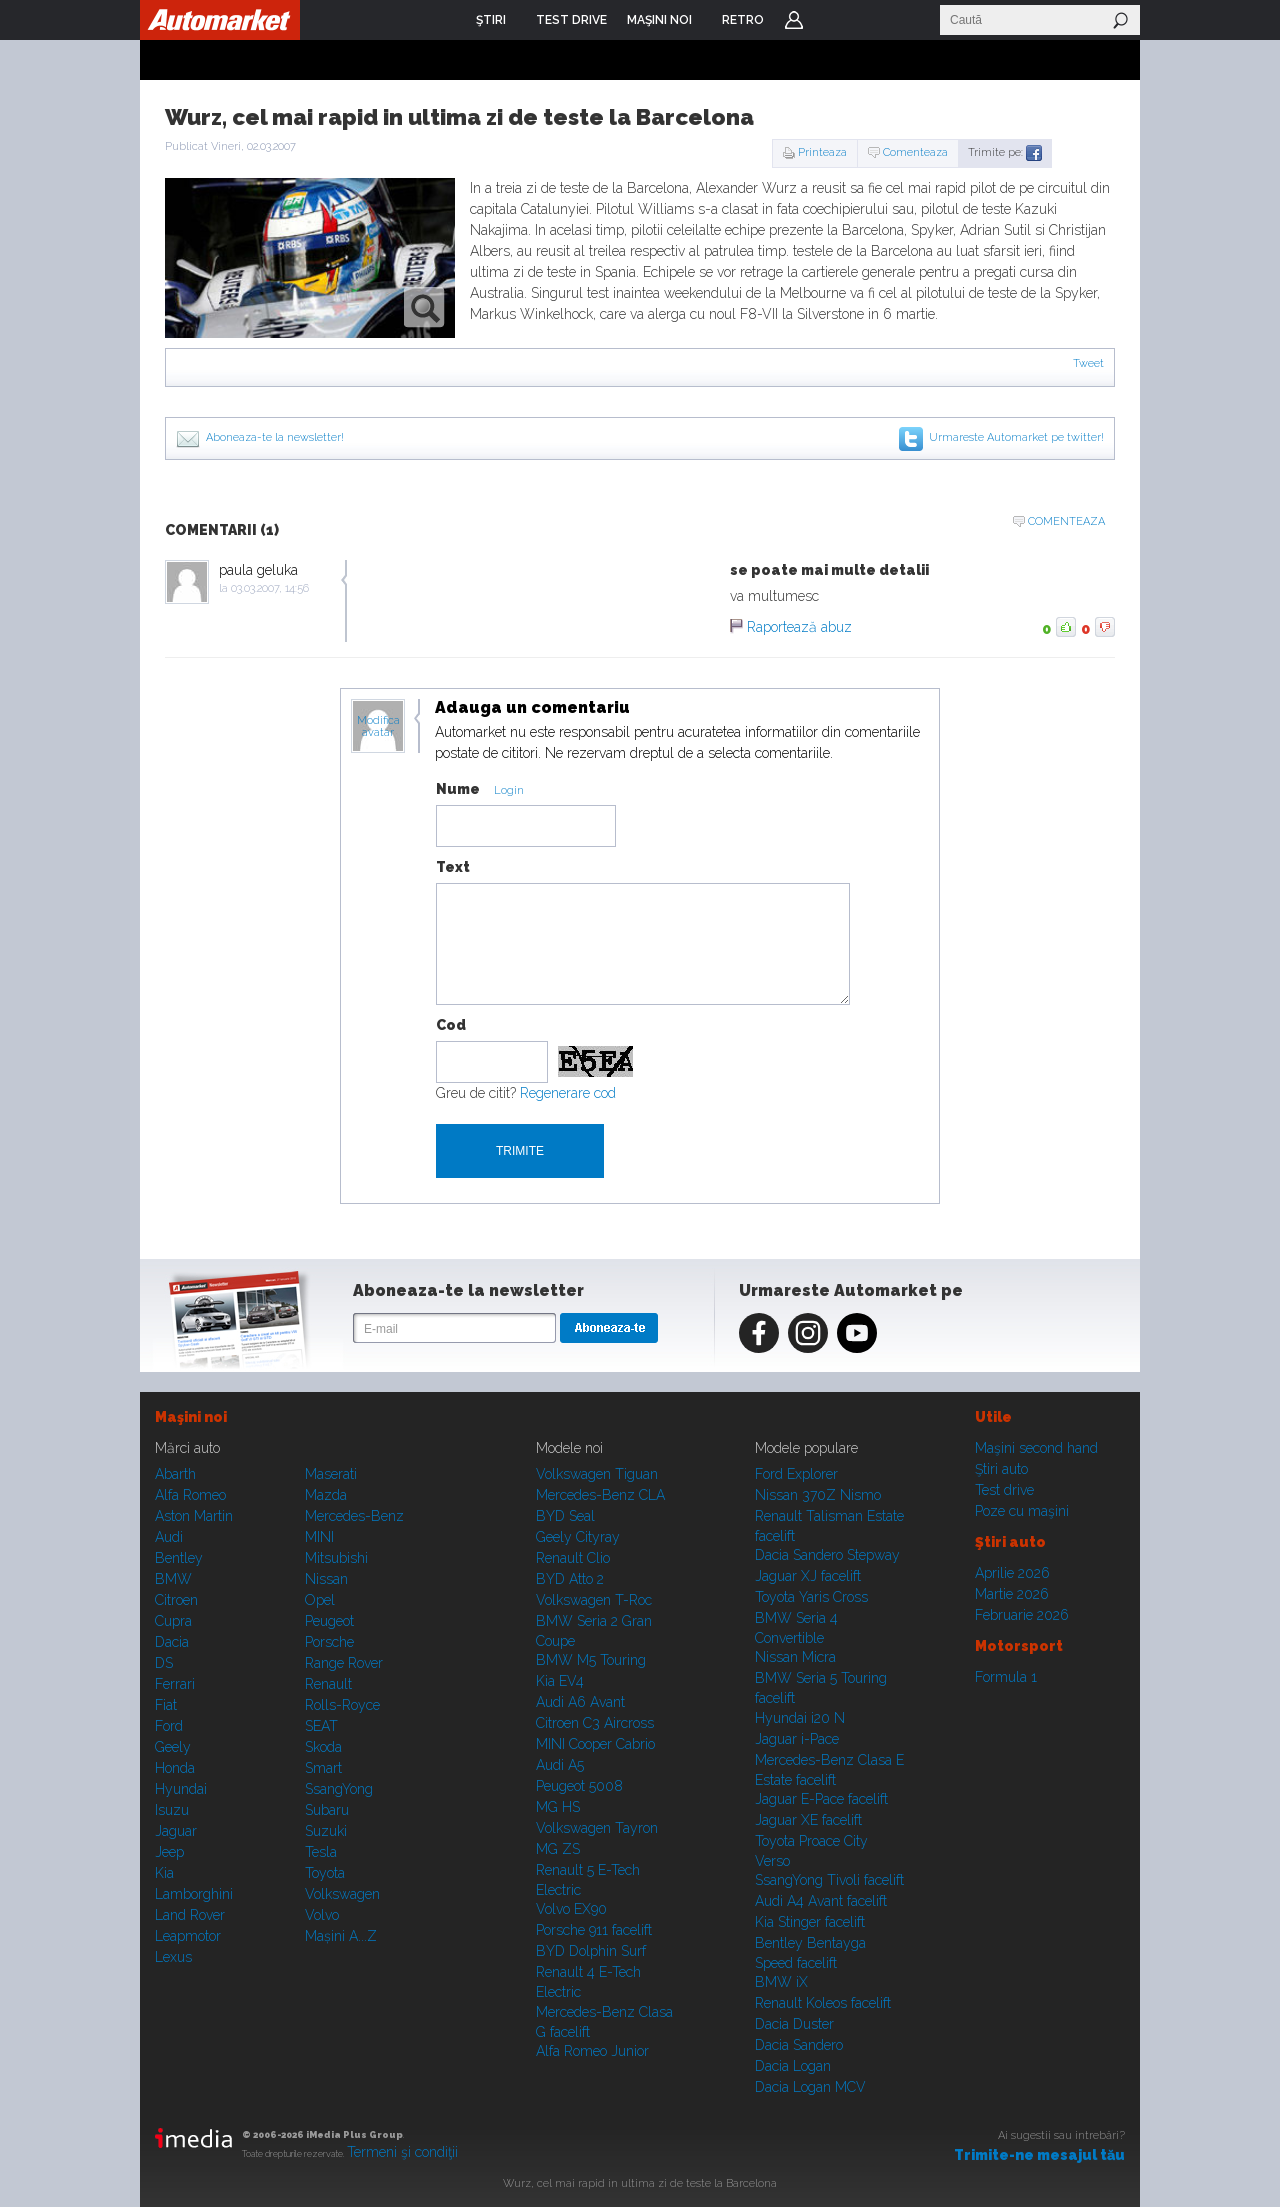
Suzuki (326, 1831)
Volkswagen (342, 1894)
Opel (320, 1600)
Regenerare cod (568, 1093)
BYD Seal (565, 1516)
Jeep (169, 1852)
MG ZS (558, 1849)
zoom (424, 307)
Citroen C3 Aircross (595, 1723)
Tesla (321, 1852)
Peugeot (329, 1621)
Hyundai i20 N (800, 1718)
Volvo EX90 (571, 1909)
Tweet (1088, 363)
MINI (319, 1537)
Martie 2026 (1012, 1594)
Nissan (326, 1579)
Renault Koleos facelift (823, 2003)
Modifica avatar (378, 727)
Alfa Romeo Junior (592, 2051)
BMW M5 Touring (591, 1660)
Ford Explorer (796, 1474)
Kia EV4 (560, 1681)
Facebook (759, 1333)
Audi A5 (560, 1765)
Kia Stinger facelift (810, 1922)
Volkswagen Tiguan (597, 1474)
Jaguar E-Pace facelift (821, 1799)
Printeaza (822, 152)
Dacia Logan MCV (810, 2087)
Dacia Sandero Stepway (827, 1555)
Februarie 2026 (1022, 1615)
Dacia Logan (793, 2066)
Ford (169, 1726)
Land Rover (190, 1915)
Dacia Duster (794, 2024)
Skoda (323, 1747)
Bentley (179, 1558)
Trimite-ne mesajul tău (1039, 2155)
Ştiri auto (1001, 1469)
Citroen (176, 1600)
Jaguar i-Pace (797, 1739)
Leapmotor (188, 1936)
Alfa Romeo (190, 1495)
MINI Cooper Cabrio (595, 1744)
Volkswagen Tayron (597, 1828)
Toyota (325, 1873)
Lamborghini (194, 1894)
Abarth (175, 1474)
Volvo (322, 1915)
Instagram (808, 1333)
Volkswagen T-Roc (594, 1600)
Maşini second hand (1036, 1448)
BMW (173, 1579)
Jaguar (176, 1831)
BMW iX (781, 1982)
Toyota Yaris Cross (811, 1597)
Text (453, 867)
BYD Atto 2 (570, 1579)
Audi (169, 1537)
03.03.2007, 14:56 (270, 588)
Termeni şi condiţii (402, 2152)
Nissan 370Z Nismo (818, 1495)
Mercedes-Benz (354, 1516)
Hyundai (181, 1789)
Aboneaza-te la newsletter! (275, 437)
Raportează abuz (799, 627)
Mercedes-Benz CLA (600, 1495)
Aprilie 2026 (1012, 1573)
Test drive (1004, 1490)
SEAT (321, 1726)
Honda (175, 1768)
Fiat (166, 1705)
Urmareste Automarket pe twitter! (1016, 437)
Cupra (173, 1621)
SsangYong (339, 1789)
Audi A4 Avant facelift (821, 1901)
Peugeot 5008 (579, 1786)
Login (794, 20)
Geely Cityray (578, 1537)
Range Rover (344, 1663)
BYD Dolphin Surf (591, 1951)
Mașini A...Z (341, 1936)
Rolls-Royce (342, 1705)
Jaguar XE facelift (808, 1820)
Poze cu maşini (1022, 1511)
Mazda (326, 1495)
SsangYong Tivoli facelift (829, 1880)
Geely (173, 1747)
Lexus (173, 1957)
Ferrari (175, 1684)
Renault (328, 1684)
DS (164, 1663)
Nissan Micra (795, 1657)
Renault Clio (573, 1558)
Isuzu (172, 1810)
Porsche (329, 1642)
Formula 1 (1006, 1677)
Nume (458, 789)
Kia (164, 1873)
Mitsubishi (336, 1558)
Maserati (331, 1474)
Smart (323, 1768)
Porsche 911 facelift (594, 1930)
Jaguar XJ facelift (808, 1576)
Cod (451, 1025)
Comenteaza (915, 152)
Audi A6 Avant (580, 1702)
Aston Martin (194, 1516)
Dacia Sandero (799, 2045)
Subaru (327, 1810)
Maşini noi (191, 1417)
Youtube (857, 1333)
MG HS (558, 1807)
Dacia (172, 1642)
